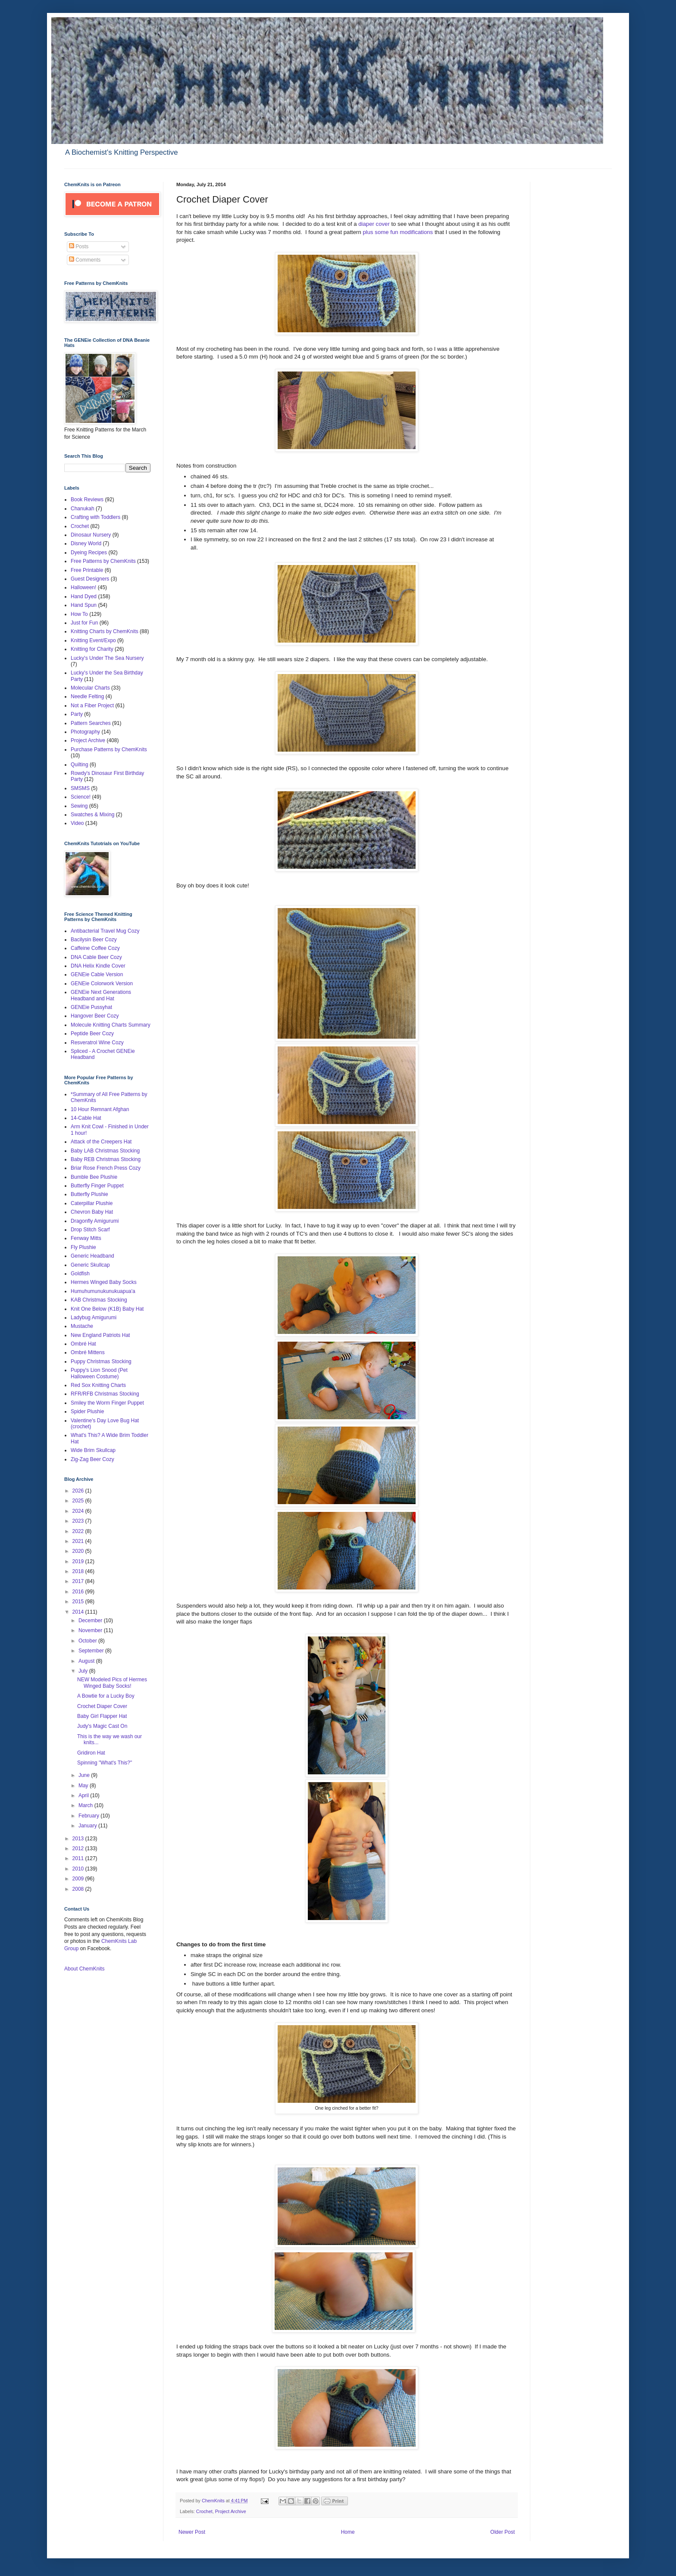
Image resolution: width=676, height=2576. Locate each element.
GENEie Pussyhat (91, 1007)
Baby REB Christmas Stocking (106, 1159)
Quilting (79, 765)
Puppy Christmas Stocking (101, 1361)
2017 (78, 1581)
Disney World (86, 543)
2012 (78, 1848)
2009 (78, 1879)
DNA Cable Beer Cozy (96, 957)
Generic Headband (92, 1256)
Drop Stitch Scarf (90, 1230)
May (84, 1786)
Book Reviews (87, 499)
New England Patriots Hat (100, 1335)
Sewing (79, 806)
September (91, 1651)
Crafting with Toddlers (95, 517)
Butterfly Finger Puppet (97, 1186)
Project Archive (230, 2511)
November (91, 1630)
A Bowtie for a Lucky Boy (106, 1696)
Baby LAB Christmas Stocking (105, 1151)
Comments (84, 260)
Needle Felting (87, 696)
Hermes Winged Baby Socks (104, 1282)
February (89, 1816)
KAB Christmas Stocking (99, 1300)
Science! (81, 797)
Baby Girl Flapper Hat (102, 1716)
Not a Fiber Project (92, 706)
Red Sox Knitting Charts (98, 1385)
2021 (78, 1541)
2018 (78, 1571)
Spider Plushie (87, 1411)
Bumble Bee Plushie (94, 1177)
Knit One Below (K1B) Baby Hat (107, 1309)
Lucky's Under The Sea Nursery (107, 658)
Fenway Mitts (86, 1238)
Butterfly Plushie (89, 1194)
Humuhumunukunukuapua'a (103, 1291)
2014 (78, 1612)
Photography (85, 732)
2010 (78, 1869)
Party (77, 714)
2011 (78, 1858)
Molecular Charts (90, 688)
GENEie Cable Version (97, 974)
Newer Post (191, 2532)
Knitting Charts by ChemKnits (104, 631)
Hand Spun (84, 605)
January (88, 1826)
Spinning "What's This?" (104, 1763)
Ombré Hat (83, 1344)
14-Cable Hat (86, 1118)
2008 (78, 1889)
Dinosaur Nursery (91, 535)
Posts (78, 247)
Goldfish (80, 1274)
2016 (78, 1592)
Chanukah (82, 509)
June (84, 1775)
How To (79, 614)
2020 (78, 1551)
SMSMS (80, 788)
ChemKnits (214, 2500)
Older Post (502, 2532)
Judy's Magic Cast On (102, 1726)
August (87, 1661)
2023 (78, 1521)
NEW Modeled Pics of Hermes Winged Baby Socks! (112, 1683)
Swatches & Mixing (92, 815)
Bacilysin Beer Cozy (94, 940)
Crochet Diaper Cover (102, 1706)
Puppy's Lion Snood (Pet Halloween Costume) (99, 1373)
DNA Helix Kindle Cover (98, 966)
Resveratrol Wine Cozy (97, 1043)
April (84, 1795)
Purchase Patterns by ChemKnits (109, 749)
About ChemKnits (84, 1969)
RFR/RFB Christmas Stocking (105, 1394)
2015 (78, 1602)
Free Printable (87, 570)
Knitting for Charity (92, 649)
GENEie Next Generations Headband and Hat (101, 995)
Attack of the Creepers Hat (101, 1142)
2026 (78, 1491)
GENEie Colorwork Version (102, 983)
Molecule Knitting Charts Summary (110, 1025)
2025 (78, 1501)
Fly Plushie (83, 1247)
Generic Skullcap (90, 1265)
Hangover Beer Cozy (95, 1016)
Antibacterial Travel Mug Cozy (105, 931)
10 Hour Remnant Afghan (100, 1109)
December (91, 1620)
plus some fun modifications (397, 232)
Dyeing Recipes (89, 553)
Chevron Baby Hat (92, 1212)
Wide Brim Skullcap (93, 1450)
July (83, 1671)
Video (77, 823)
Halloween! (83, 587)
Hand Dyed (84, 596)
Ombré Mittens (88, 1352)
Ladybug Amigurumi (93, 1318)
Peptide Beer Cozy (92, 1033)
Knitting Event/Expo (93, 640)
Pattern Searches (91, 723)
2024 (78, 1511)
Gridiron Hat (91, 1753)
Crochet (204, 2511)
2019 (78, 1561)
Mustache (82, 1326)
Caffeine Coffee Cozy (95, 948)
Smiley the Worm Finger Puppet (107, 1403)
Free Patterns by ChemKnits (103, 561)
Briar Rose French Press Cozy (106, 1168)
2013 (78, 1839)
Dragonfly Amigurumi (95, 1221)
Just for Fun (84, 623)
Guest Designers (90, 579)
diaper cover (374, 224)
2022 (78, 1531)
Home (348, 2532)
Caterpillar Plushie (92, 1203)
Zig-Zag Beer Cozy (92, 1459)
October (88, 1641)
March (86, 1805)
